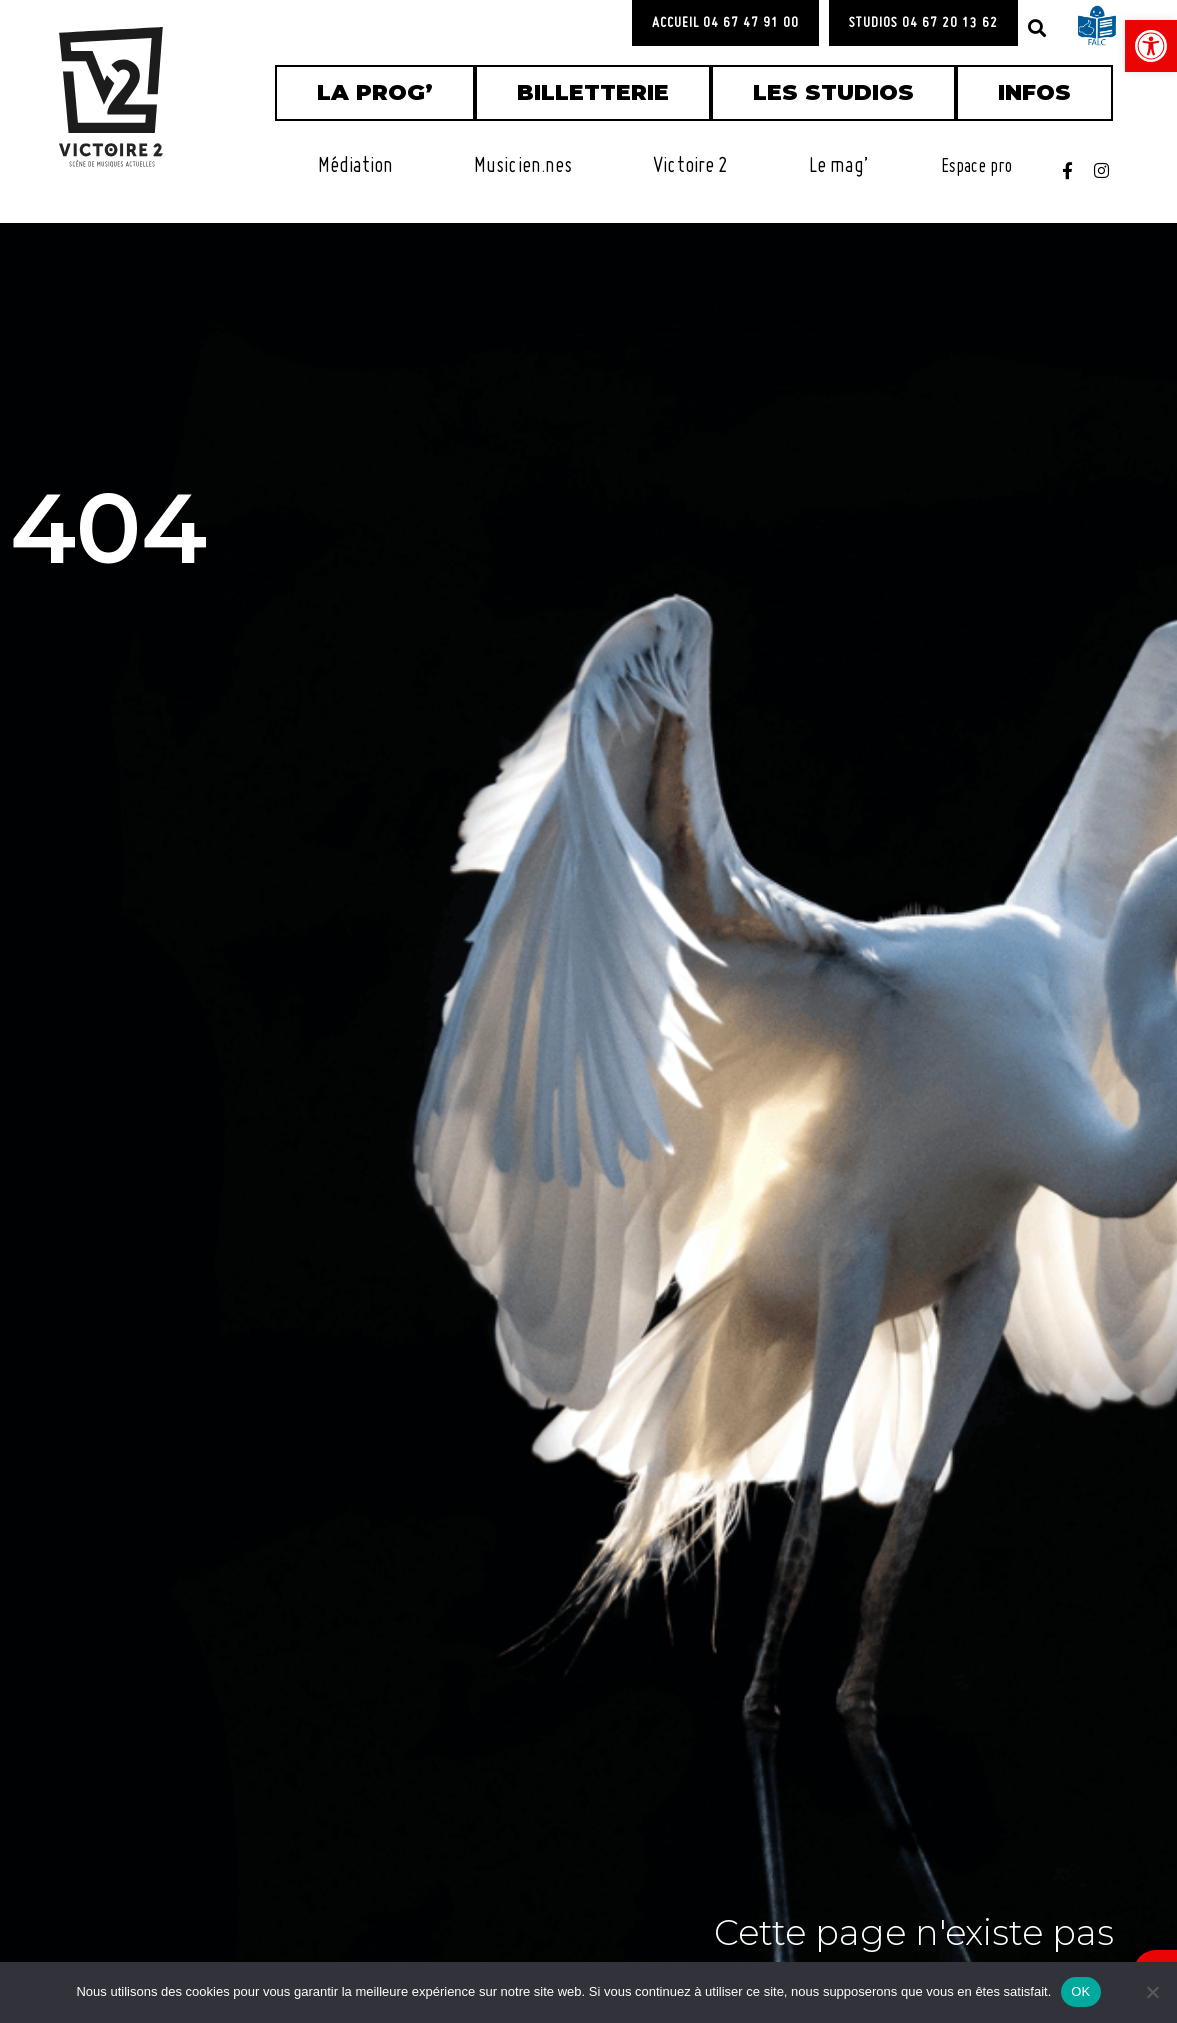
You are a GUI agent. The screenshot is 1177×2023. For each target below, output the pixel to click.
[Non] (1152, 1992)
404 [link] (157, 515)
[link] (1151, 46)
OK (1080, 1991)
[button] (1037, 28)
